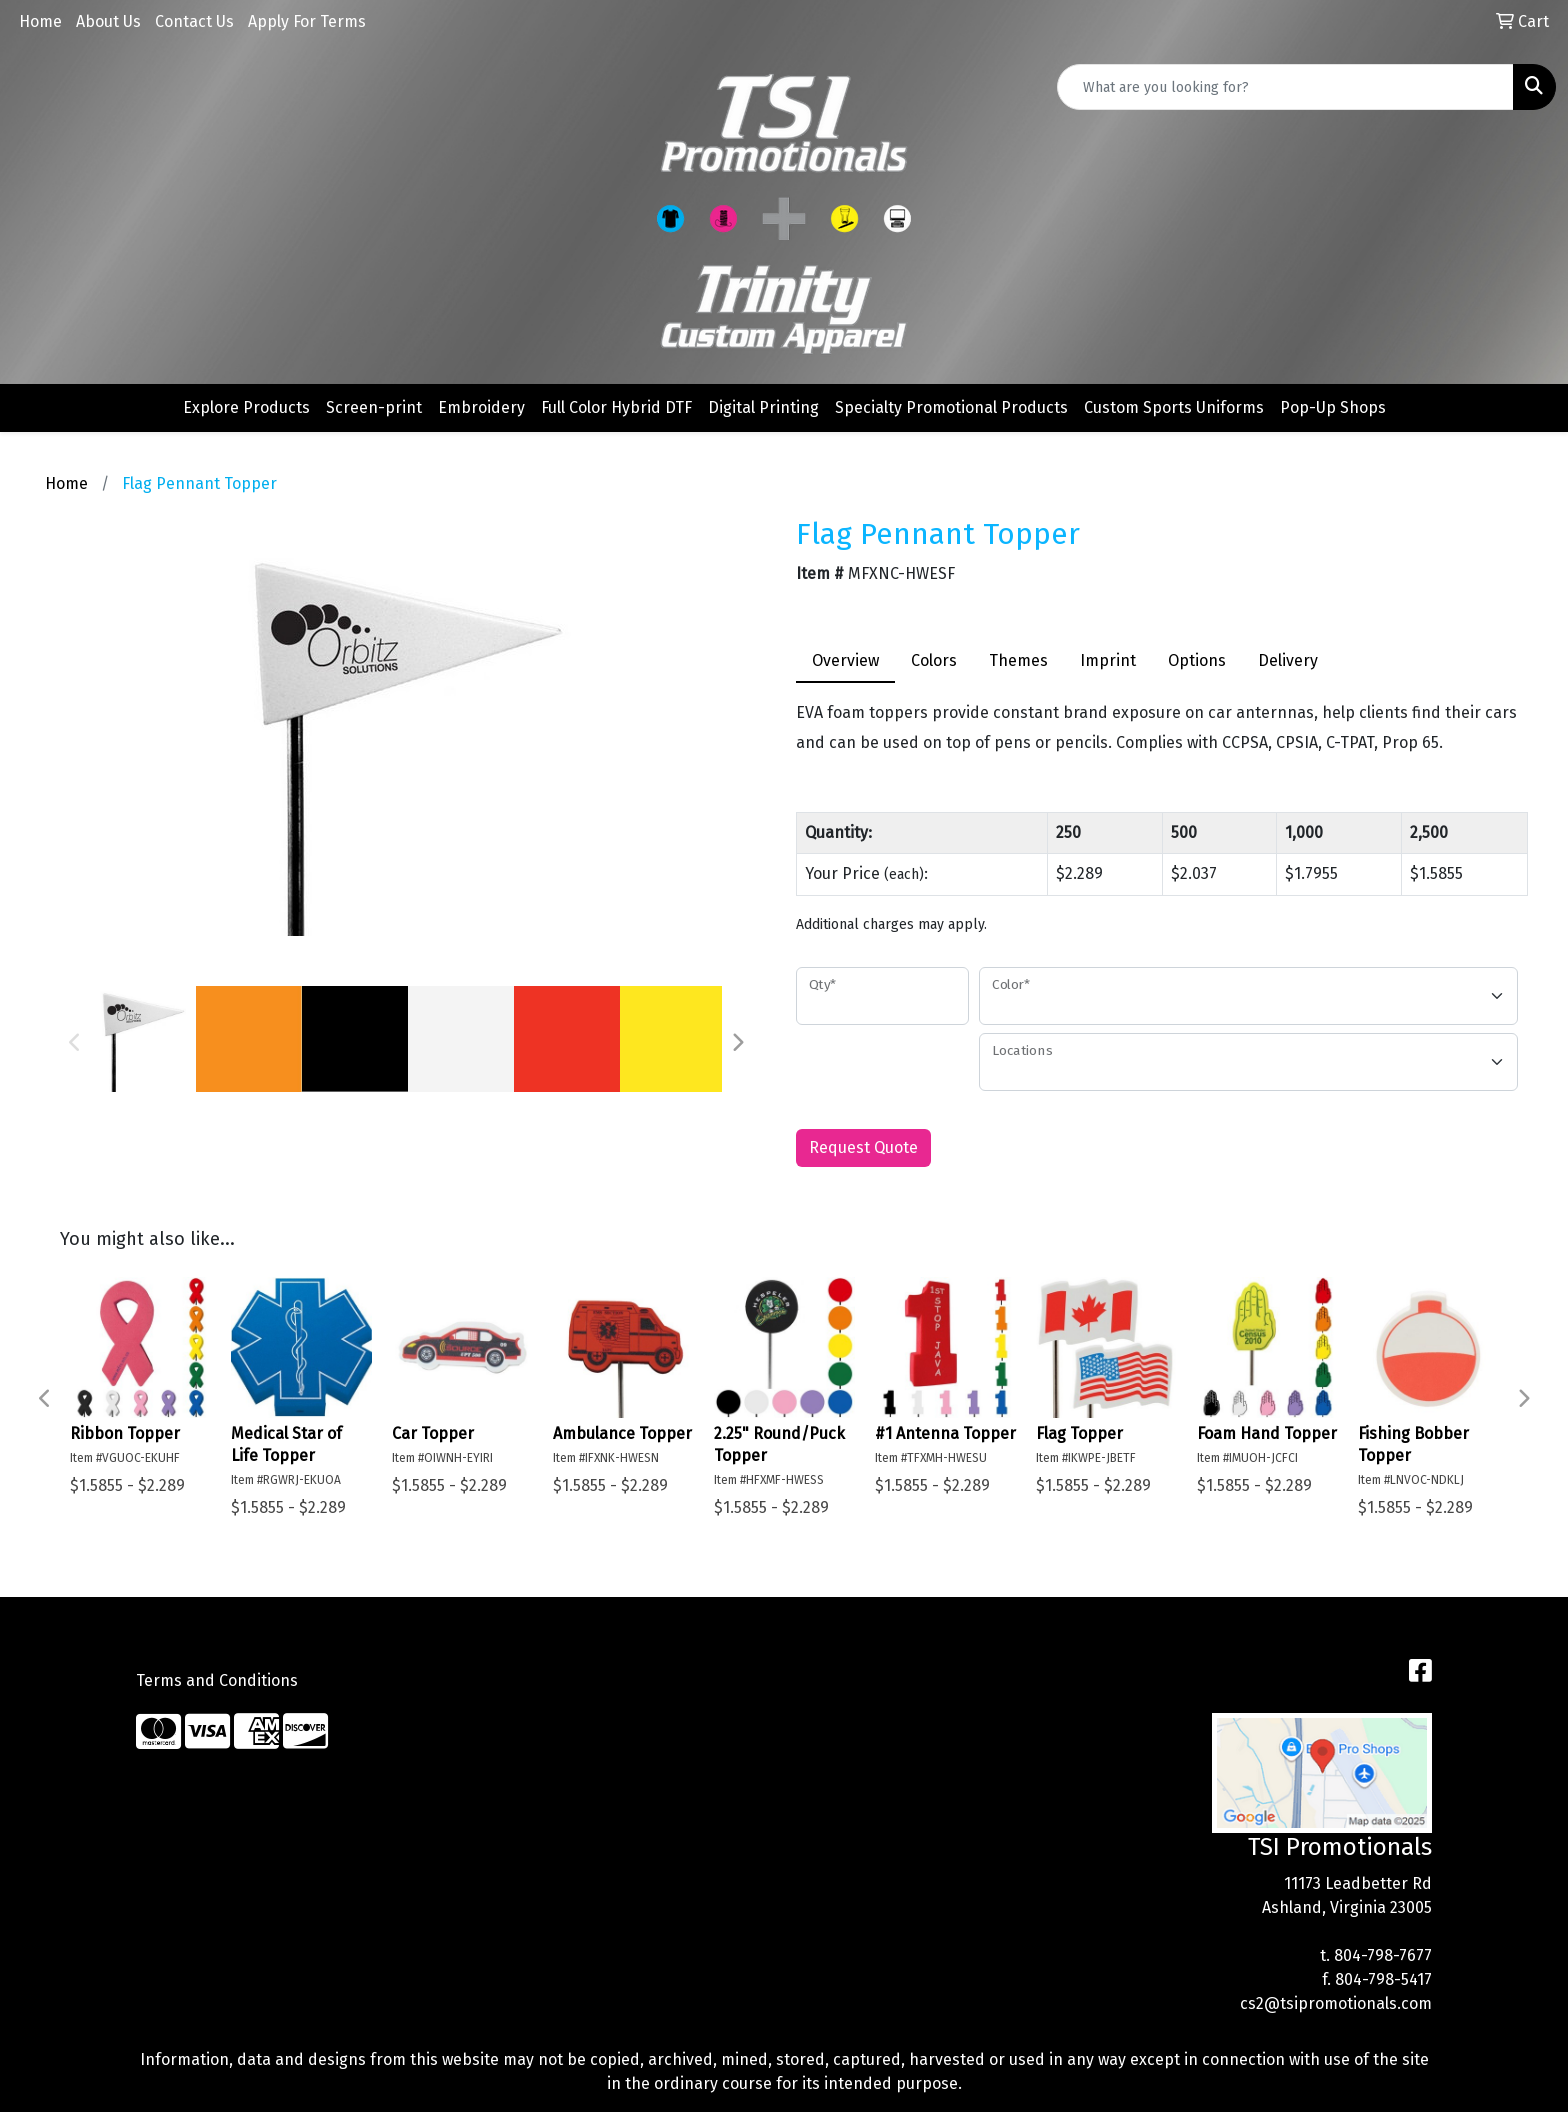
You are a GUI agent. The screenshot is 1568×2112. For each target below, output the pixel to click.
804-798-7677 (1383, 1955)
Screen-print (374, 407)
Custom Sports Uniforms (1174, 407)
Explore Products (246, 407)
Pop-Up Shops (1333, 407)
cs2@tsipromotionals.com (1336, 2003)
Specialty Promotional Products (951, 407)
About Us (108, 21)
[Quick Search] (1285, 87)
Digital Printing (763, 407)
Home (40, 21)
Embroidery (481, 407)
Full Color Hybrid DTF (616, 407)
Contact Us (194, 21)
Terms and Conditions (217, 1680)
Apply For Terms (307, 21)
